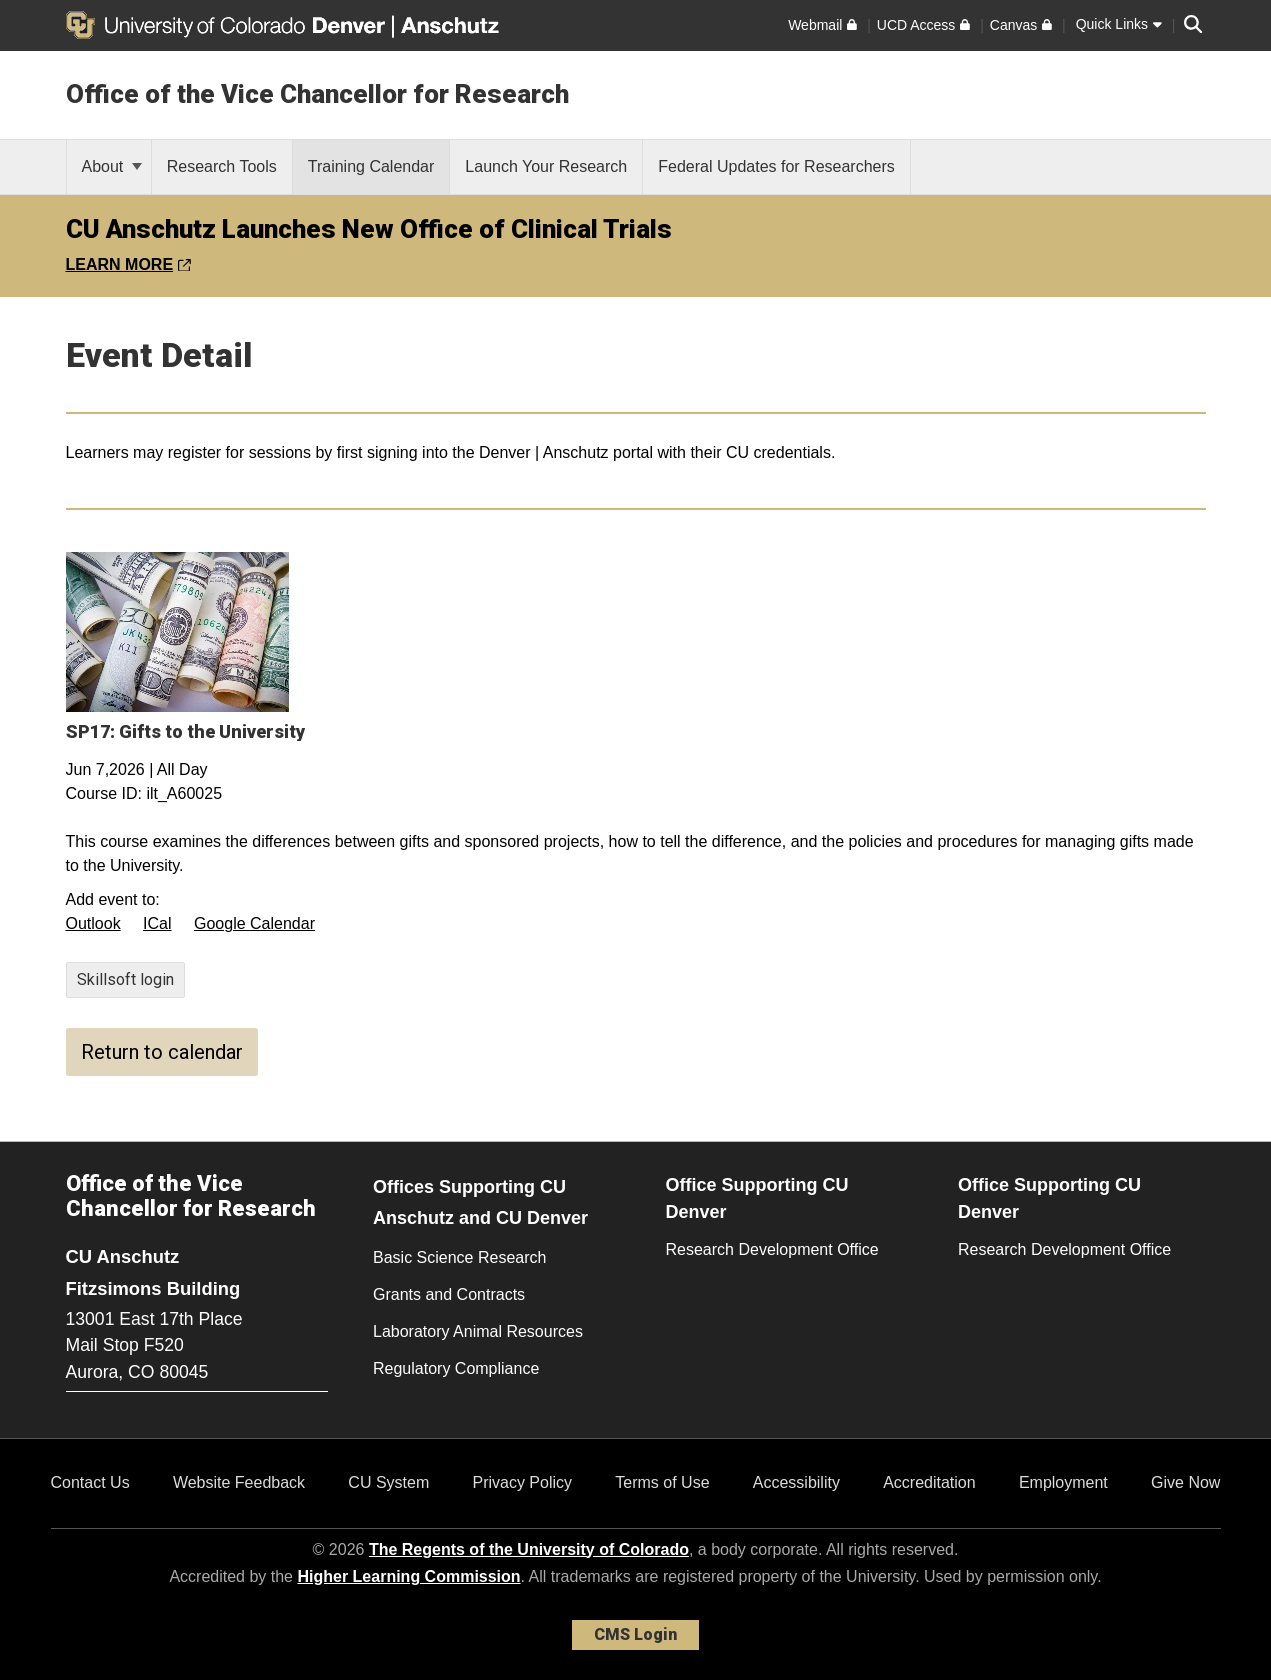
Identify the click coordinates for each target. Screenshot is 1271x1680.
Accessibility (796, 1482)
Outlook (93, 923)
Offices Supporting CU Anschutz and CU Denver (480, 1202)
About (112, 166)
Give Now (1185, 1482)
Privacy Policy (522, 1482)
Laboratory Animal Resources (478, 1331)
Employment (1063, 1482)
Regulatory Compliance (456, 1368)
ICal (157, 923)
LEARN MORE (128, 264)
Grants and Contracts (449, 1294)
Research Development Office (772, 1249)
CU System (388, 1482)
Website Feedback (239, 1482)
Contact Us (90, 1482)
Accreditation (929, 1482)
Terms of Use (662, 1482)
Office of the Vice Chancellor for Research (317, 94)
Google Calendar (254, 923)
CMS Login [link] (635, 1634)
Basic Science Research (459, 1257)
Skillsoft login (125, 979)
